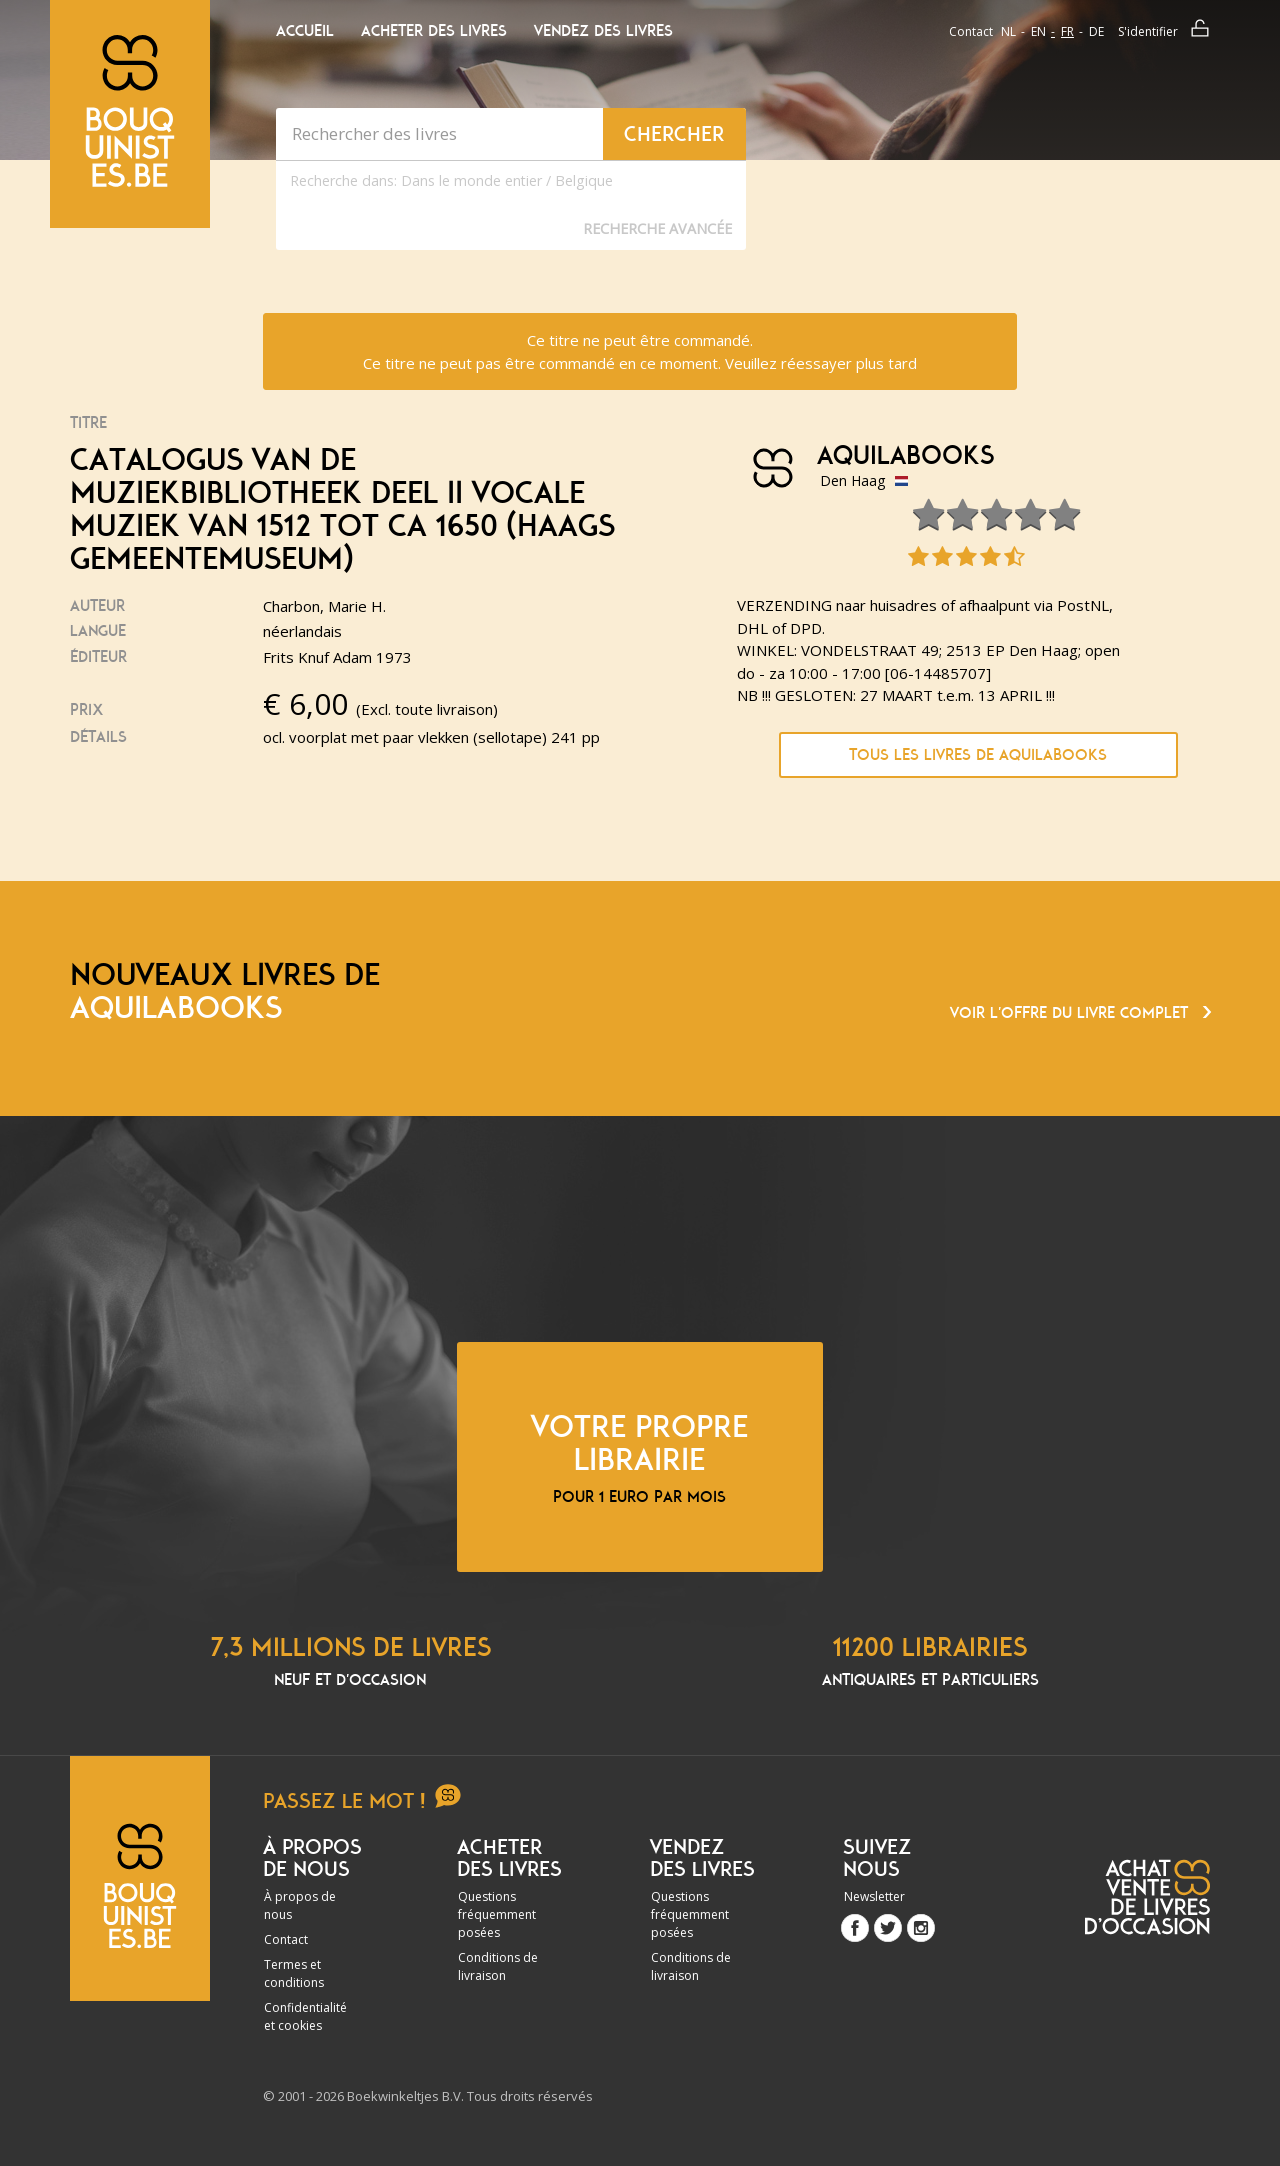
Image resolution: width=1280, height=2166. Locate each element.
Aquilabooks (905, 456)
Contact (971, 31)
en (1038, 31)
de (1096, 31)
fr (1067, 31)
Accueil (305, 31)
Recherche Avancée (657, 228)
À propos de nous (300, 1905)
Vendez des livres (603, 31)
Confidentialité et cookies (305, 2016)
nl (1008, 31)
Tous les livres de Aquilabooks (978, 755)
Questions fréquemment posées (497, 1914)
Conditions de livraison (498, 1966)
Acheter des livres (434, 31)
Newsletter (874, 1896)
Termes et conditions (294, 1973)
